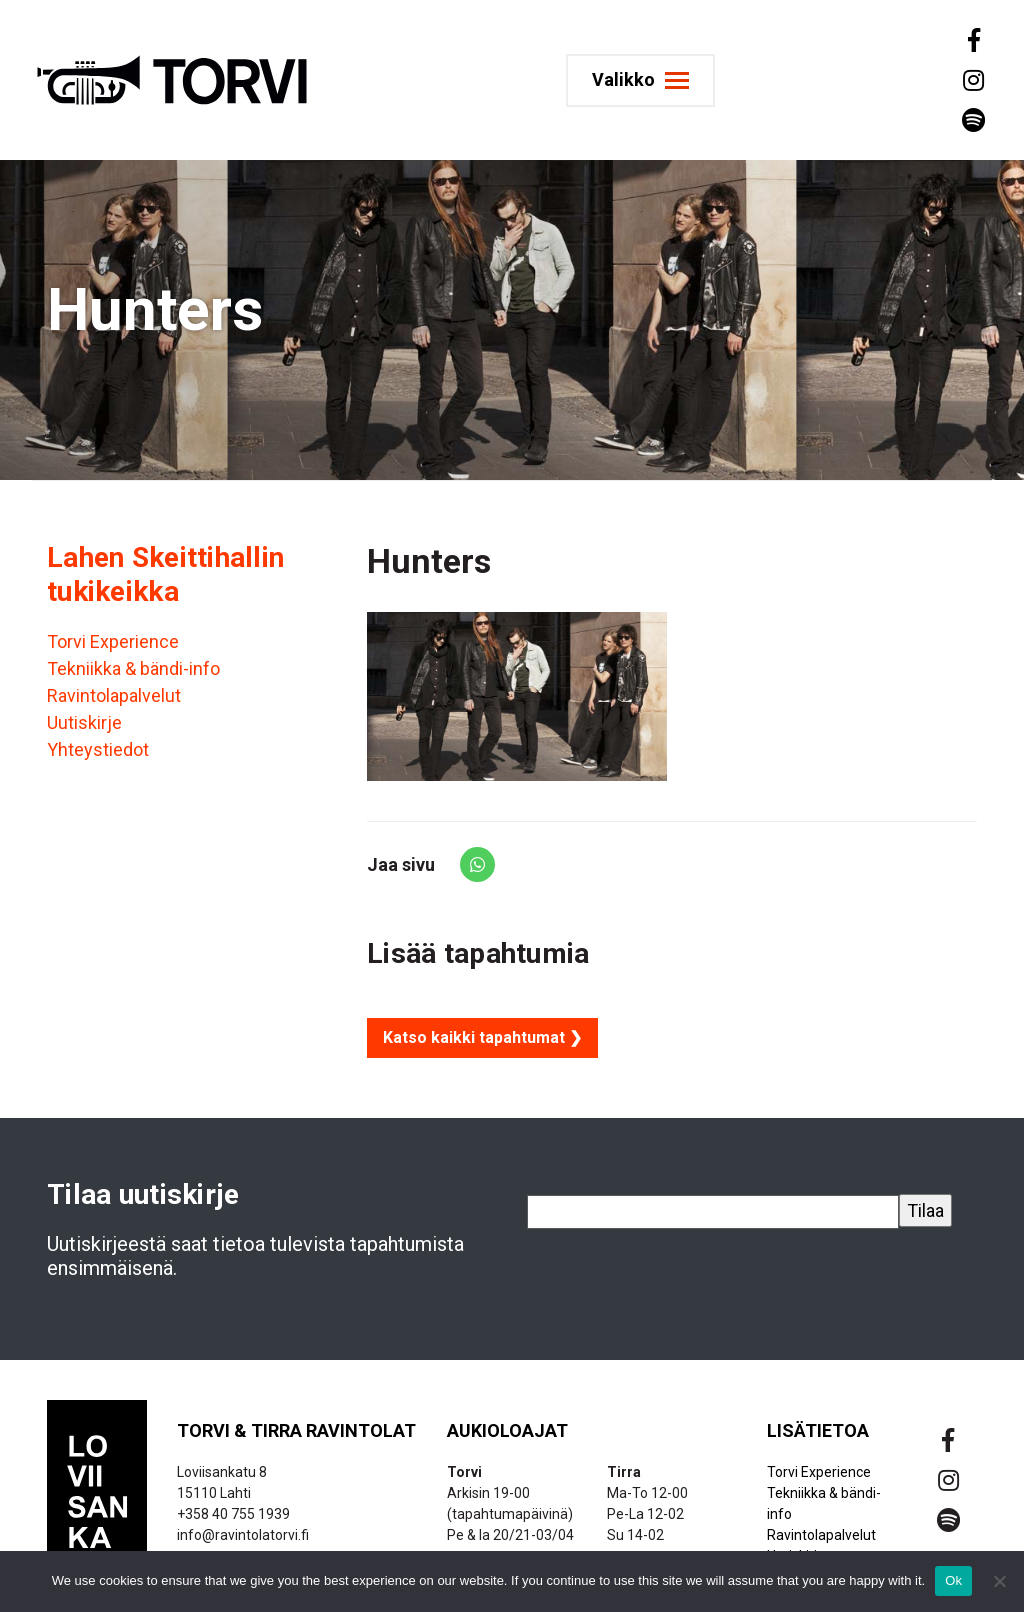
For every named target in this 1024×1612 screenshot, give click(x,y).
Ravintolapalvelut (114, 695)
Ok (953, 1580)
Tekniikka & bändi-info (133, 668)
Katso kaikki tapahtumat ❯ (482, 1037)
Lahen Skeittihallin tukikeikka (165, 574)
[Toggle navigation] (640, 80)
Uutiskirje (84, 722)
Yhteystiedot (98, 749)
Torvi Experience (113, 641)
